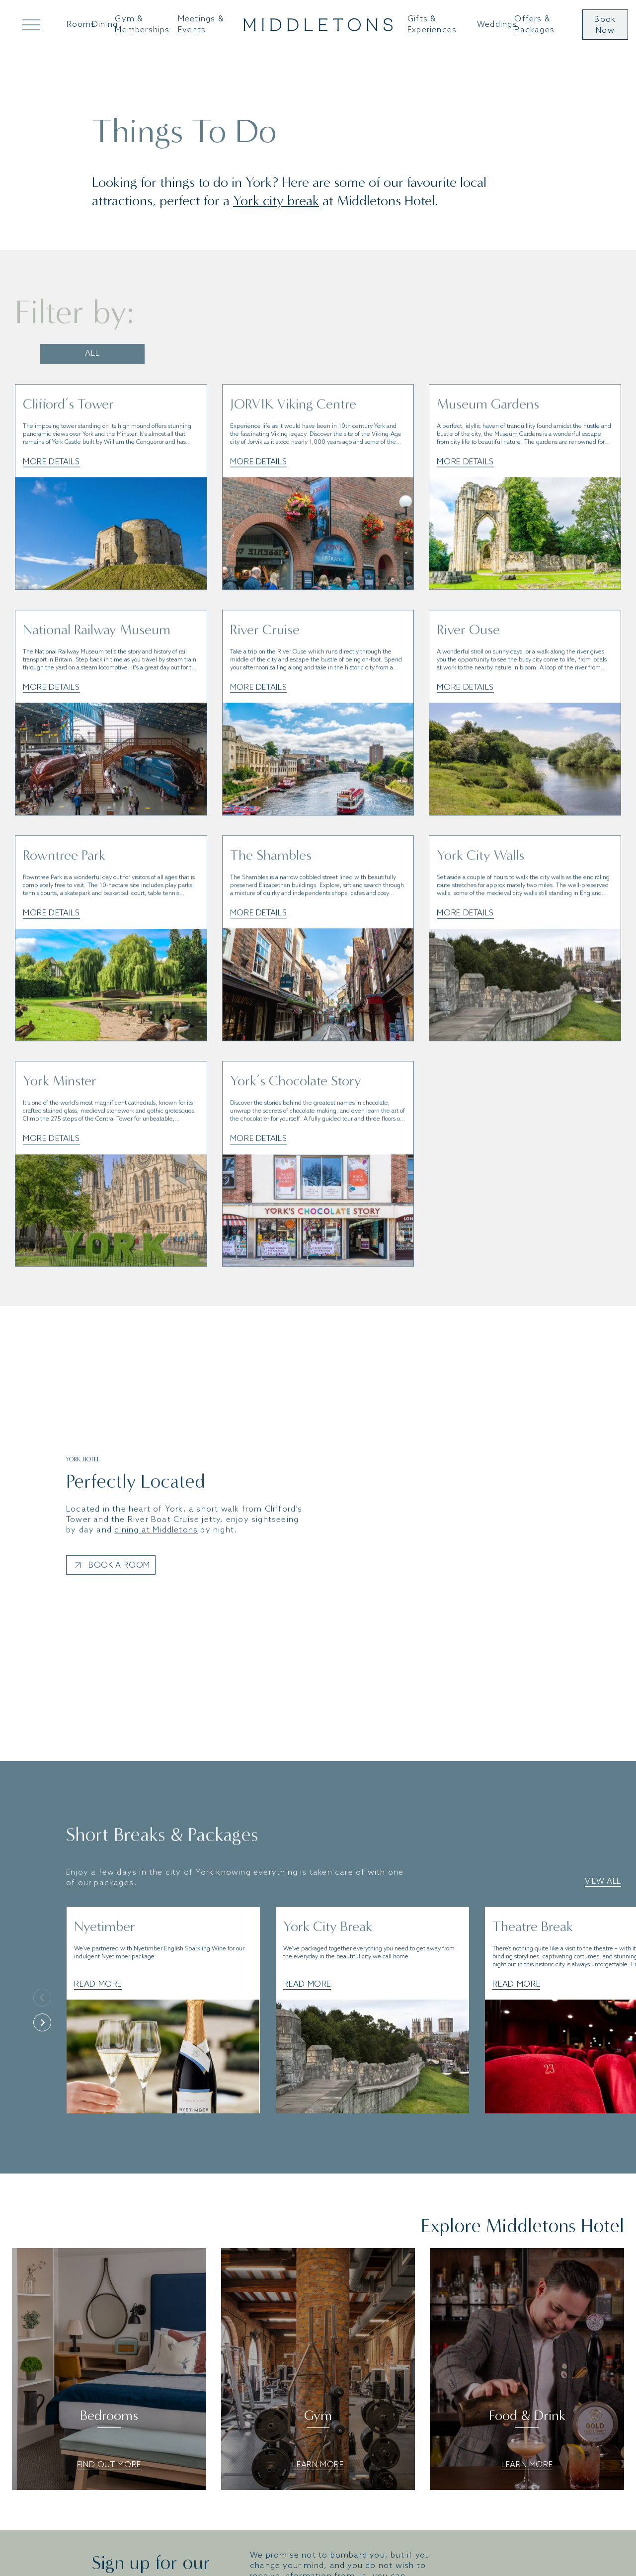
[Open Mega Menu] (28, 24)
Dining (105, 24)
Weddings (497, 24)
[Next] (42, 2022)
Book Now (605, 25)
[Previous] (42, 1998)
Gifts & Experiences (432, 24)
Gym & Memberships (142, 24)
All (92, 353)
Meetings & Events (201, 24)
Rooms (81, 24)
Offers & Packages (534, 24)
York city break (276, 200)
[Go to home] (318, 24)
